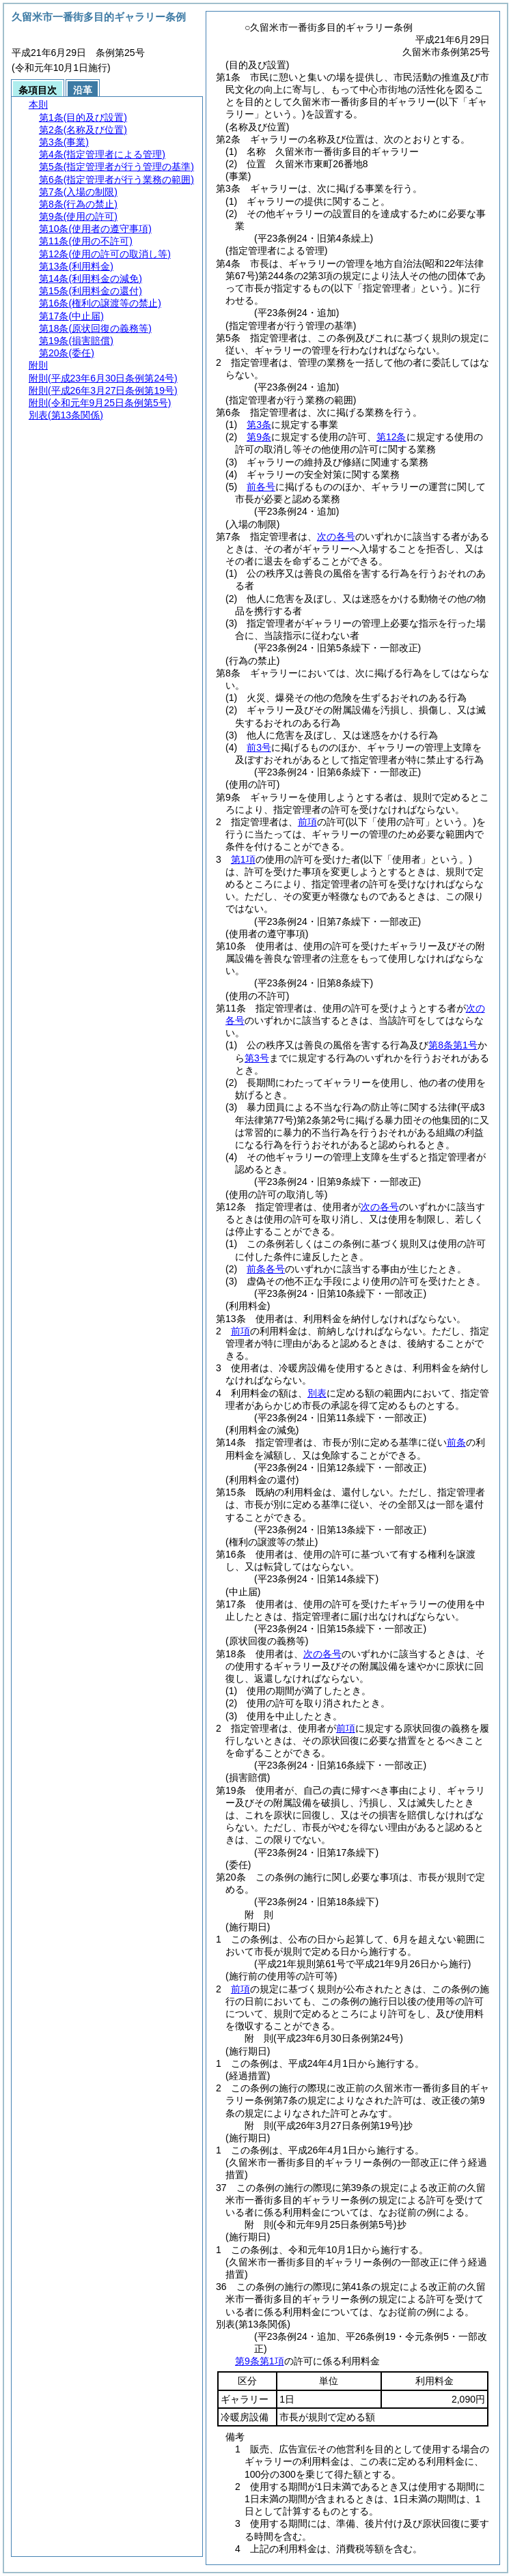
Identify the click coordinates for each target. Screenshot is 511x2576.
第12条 (391, 436)
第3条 (259, 424)
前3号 (259, 747)
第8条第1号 (453, 1045)
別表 (317, 1393)
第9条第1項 (259, 2361)
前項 (307, 821)
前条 (456, 1442)
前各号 (261, 486)
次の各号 (336, 536)
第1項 (243, 859)
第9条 (259, 436)
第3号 (257, 1058)
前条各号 (266, 1268)
